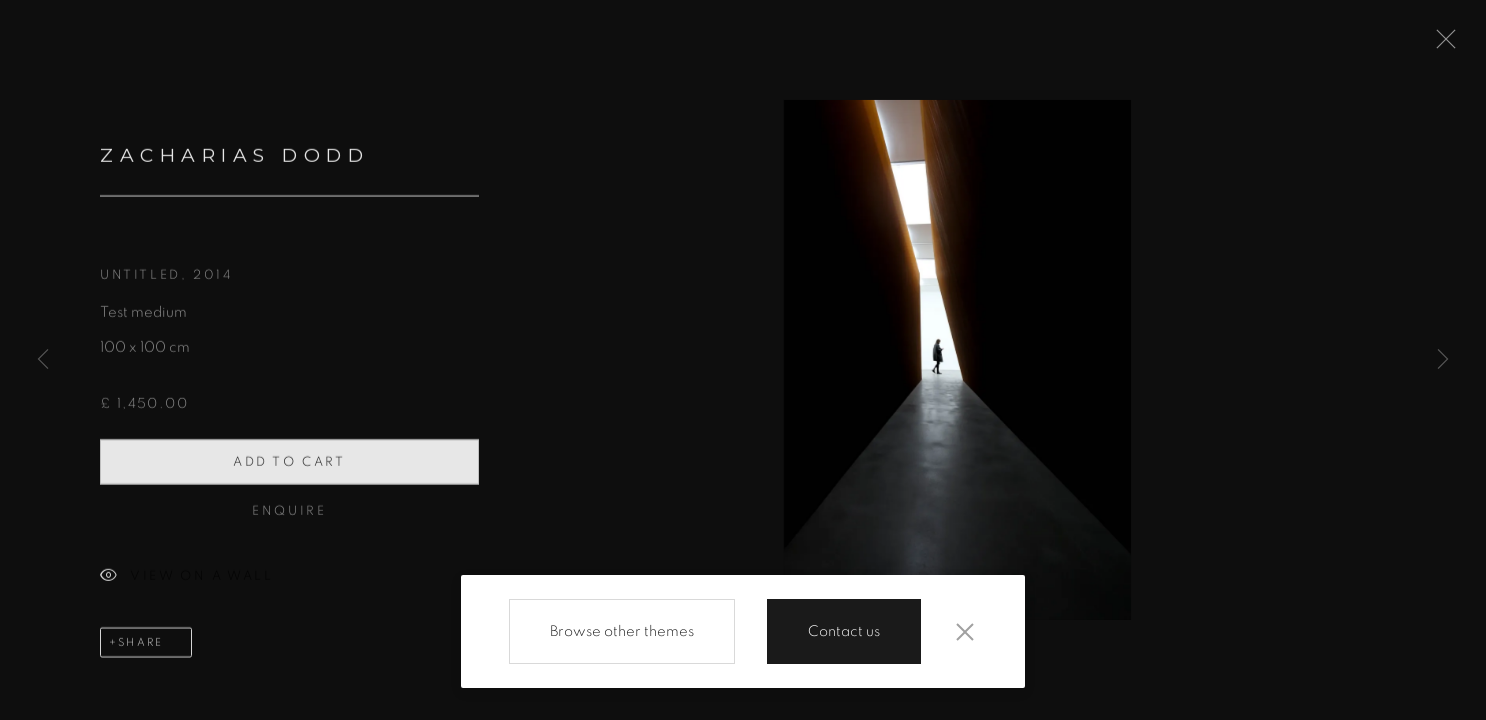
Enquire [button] (289, 515)
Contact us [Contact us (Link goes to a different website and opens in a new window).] (844, 631)
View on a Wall (186, 581)
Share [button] (140, 646)
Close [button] (1441, 45)
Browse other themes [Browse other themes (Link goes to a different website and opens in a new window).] (622, 631)
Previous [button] (43, 360)
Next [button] (1443, 360)
